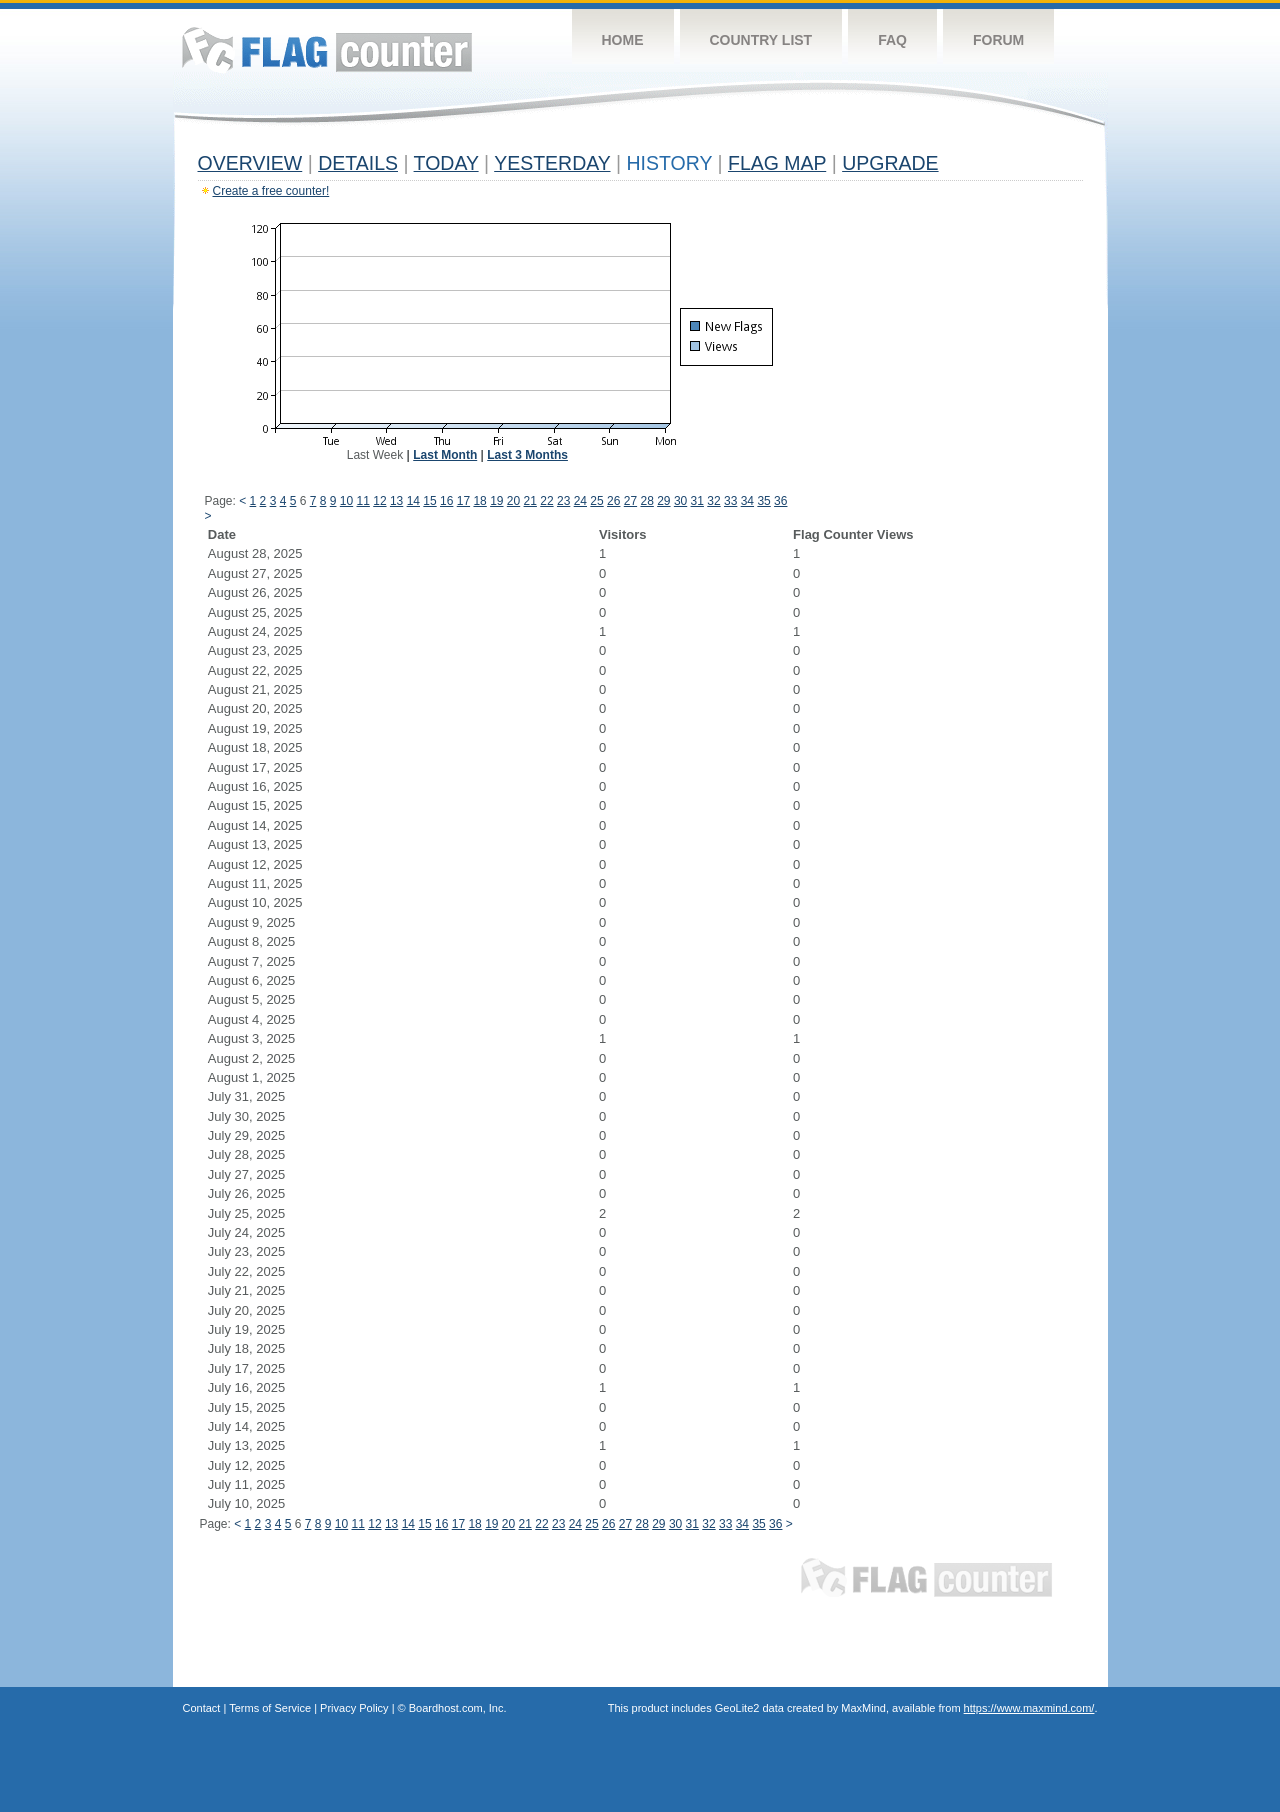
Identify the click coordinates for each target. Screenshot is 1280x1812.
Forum (998, 40)
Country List (761, 40)
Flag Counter (327, 49)
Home (623, 40)
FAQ (892, 40)
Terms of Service (270, 1708)
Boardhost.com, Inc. (458, 1708)
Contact (202, 1708)
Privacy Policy (354, 1708)
